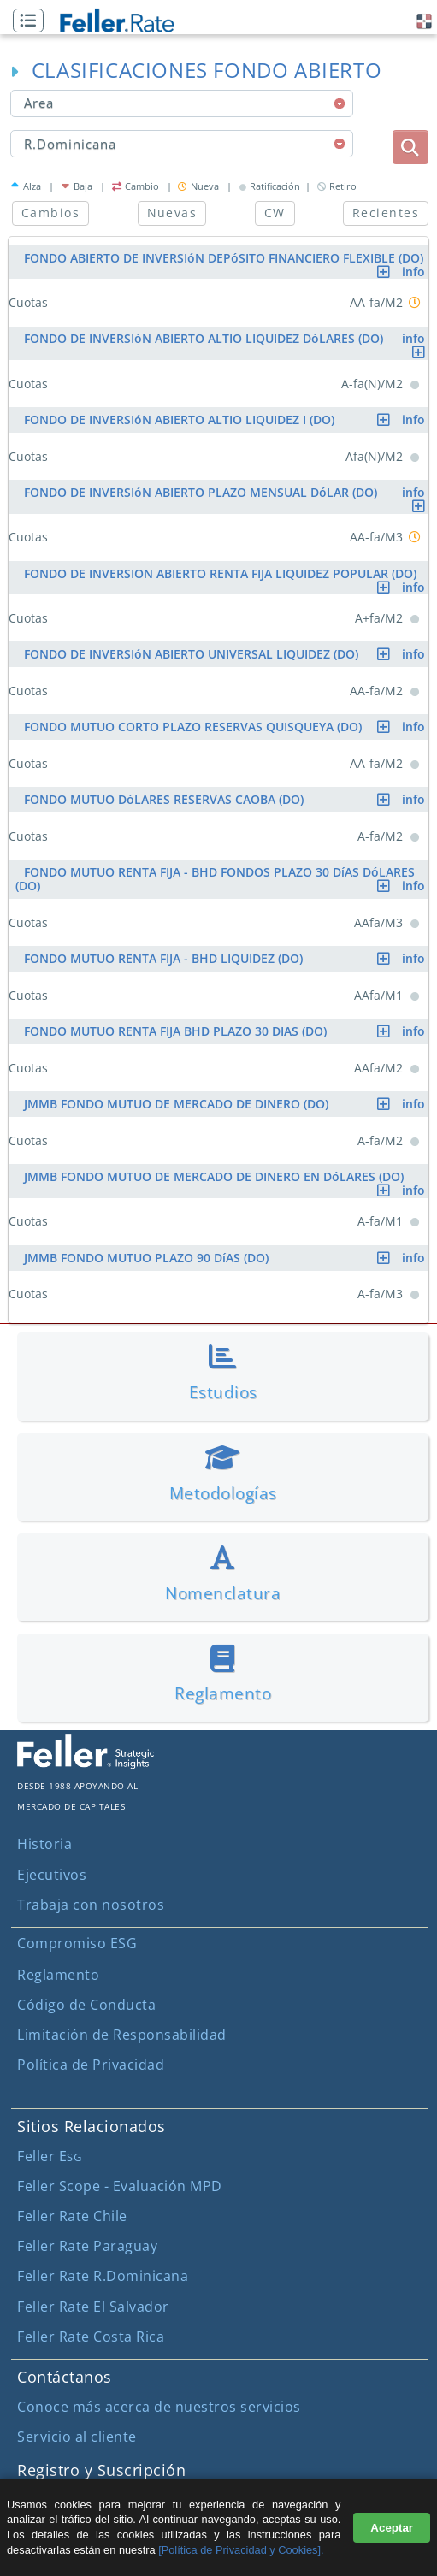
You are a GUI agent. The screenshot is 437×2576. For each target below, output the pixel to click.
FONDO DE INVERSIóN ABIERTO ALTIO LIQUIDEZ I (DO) (226, 419)
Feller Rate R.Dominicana (102, 2275)
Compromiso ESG (77, 1943)
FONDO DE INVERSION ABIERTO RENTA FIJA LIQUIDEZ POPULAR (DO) (226, 576)
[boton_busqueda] (410, 147)
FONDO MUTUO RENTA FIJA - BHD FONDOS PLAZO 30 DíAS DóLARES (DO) (221, 879)
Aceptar (391, 2527)
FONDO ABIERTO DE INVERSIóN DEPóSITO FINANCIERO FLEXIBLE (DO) (226, 260)
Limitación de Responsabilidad (122, 2034)
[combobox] (182, 103)
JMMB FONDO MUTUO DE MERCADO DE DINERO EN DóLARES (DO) (226, 1179)
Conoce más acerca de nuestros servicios (159, 2406)
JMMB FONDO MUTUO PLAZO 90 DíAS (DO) (226, 1258)
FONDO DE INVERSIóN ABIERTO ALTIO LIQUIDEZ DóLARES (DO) (226, 341)
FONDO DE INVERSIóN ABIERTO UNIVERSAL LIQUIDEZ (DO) (226, 654)
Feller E (49, 2156)
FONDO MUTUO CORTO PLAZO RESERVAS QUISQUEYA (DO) (226, 726)
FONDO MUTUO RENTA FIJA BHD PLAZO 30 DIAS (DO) (226, 1031)
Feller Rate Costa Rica (90, 2336)
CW (275, 212)
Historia (44, 1844)
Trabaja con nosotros (90, 1904)
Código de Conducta (86, 2004)
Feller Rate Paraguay (87, 2245)
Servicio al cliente (77, 2436)
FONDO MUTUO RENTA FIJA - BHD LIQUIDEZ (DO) (226, 958)
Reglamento (58, 1974)
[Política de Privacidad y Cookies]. (240, 2550)
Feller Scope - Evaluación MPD (119, 2186)
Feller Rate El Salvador (93, 2306)
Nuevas (172, 212)
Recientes (385, 212)
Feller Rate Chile (72, 2216)
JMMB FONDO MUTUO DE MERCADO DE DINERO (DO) (226, 1104)
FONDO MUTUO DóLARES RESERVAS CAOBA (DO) (226, 799)
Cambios (50, 212)
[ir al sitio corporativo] (85, 1763)
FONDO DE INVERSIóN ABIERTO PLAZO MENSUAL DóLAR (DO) (226, 494)
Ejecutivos (51, 1874)
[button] (32, 21)
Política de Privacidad (90, 2064)
